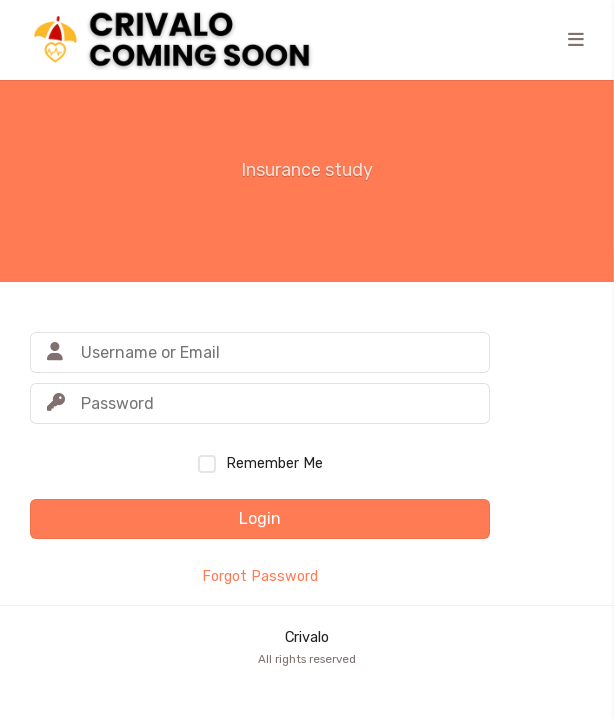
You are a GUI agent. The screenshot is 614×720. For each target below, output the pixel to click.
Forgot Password (260, 577)
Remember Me (274, 463)
